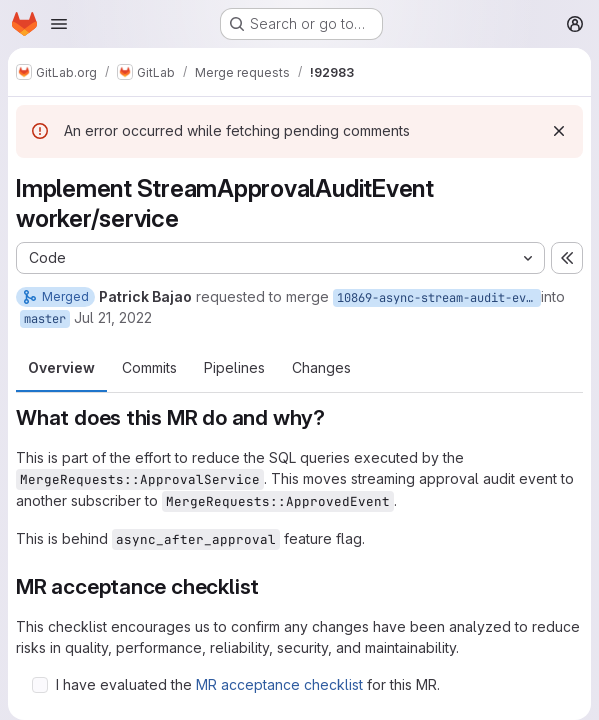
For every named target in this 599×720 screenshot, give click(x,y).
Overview (61, 367)
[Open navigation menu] (59, 24)
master (45, 319)
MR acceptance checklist (279, 684)
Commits (149, 367)
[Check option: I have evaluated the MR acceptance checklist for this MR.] (40, 685)
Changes (321, 367)
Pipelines (234, 367)
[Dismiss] (559, 131)
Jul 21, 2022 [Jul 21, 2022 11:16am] (113, 317)
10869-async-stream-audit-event (439, 298)
